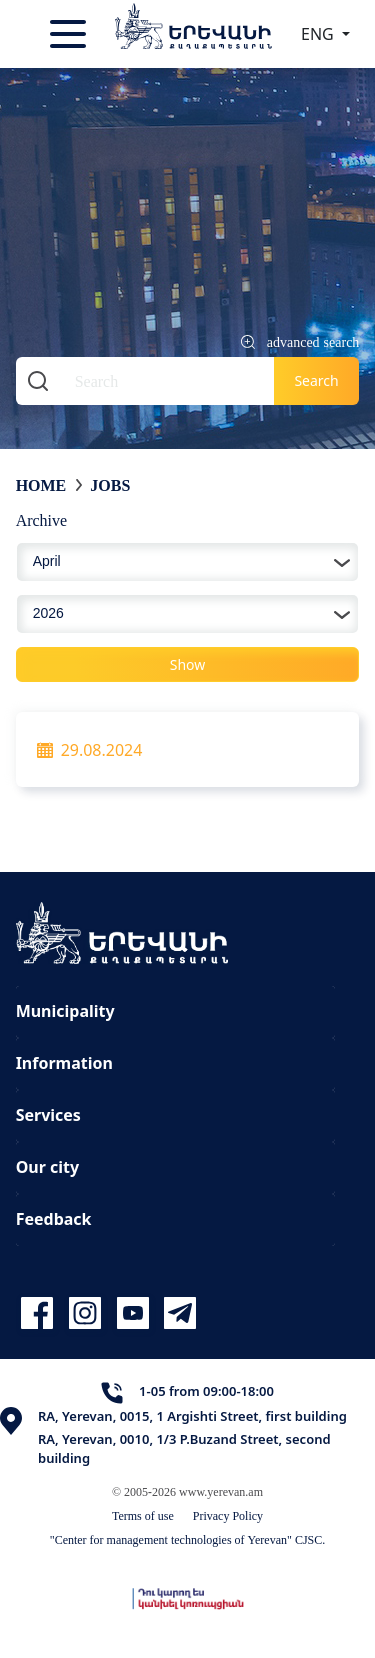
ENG (319, 34)
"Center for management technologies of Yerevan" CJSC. (188, 1539)
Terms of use (143, 1515)
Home (41, 485)
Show (188, 664)
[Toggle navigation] (70, 34)
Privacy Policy (228, 1515)
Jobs (110, 485)
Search (316, 380)
